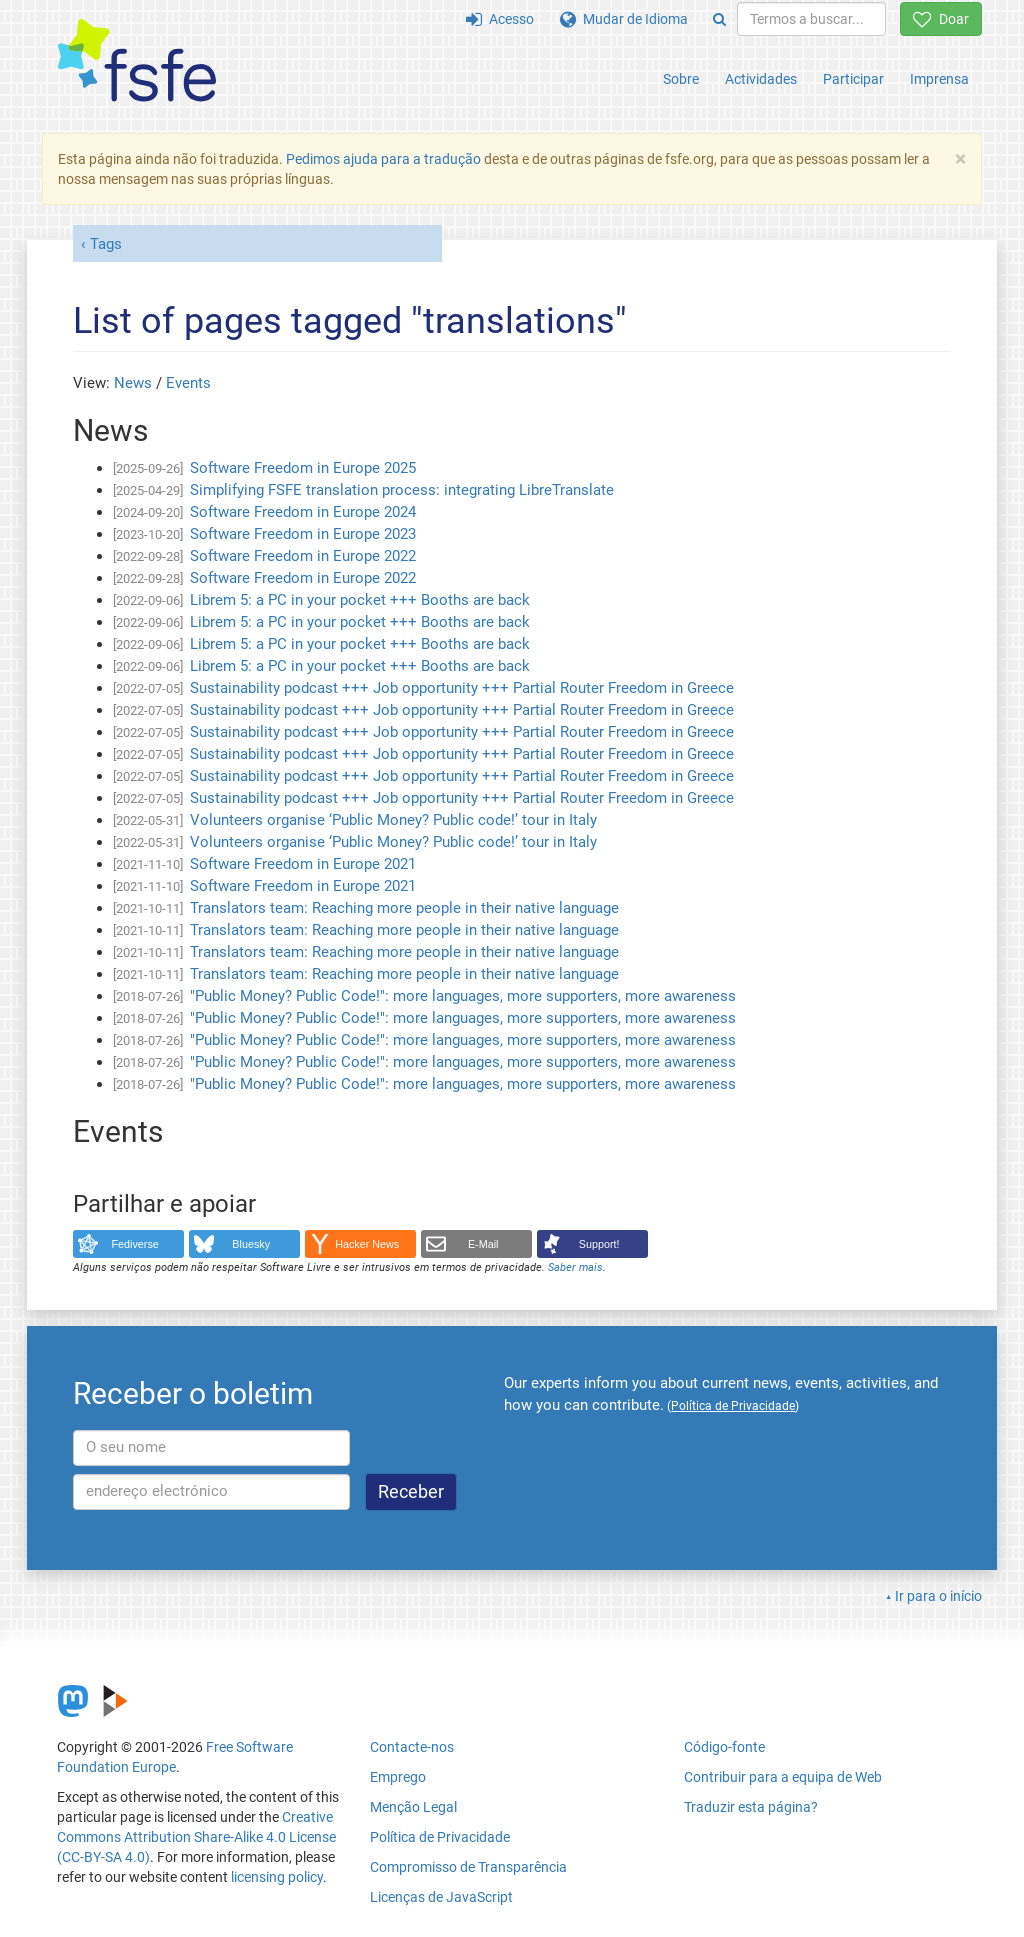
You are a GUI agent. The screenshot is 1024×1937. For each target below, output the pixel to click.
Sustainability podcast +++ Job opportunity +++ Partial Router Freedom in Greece (462, 688)
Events (188, 383)
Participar (853, 79)
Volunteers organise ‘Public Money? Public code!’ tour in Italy (393, 820)
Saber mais (575, 1267)
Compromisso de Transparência (468, 1867)
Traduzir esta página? (751, 1807)
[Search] (719, 19)
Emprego (398, 1777)
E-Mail (483, 1244)
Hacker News (367, 1244)
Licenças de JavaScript (441, 1897)
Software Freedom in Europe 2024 (303, 512)
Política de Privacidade (440, 1837)
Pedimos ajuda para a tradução (383, 159)
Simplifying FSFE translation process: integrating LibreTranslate (402, 490)
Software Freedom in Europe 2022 (303, 556)
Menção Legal (413, 1807)
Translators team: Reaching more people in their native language (404, 908)
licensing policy (277, 1877)
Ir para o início (938, 1596)
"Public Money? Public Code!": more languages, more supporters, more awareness (463, 996)
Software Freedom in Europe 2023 (303, 534)
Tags (106, 244)
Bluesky (251, 1244)
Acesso (500, 19)
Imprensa (939, 79)
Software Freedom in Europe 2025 (303, 468)
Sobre (681, 79)
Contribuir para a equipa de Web (783, 1777)
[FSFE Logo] (137, 61)
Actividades (761, 79)
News (133, 383)
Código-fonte (724, 1747)
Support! (599, 1244)
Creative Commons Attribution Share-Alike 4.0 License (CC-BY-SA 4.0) (196, 1837)
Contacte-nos (412, 1747)
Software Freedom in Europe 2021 (303, 864)
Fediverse (135, 1244)
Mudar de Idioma (624, 19)
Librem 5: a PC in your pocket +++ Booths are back (360, 600)
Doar (941, 19)
